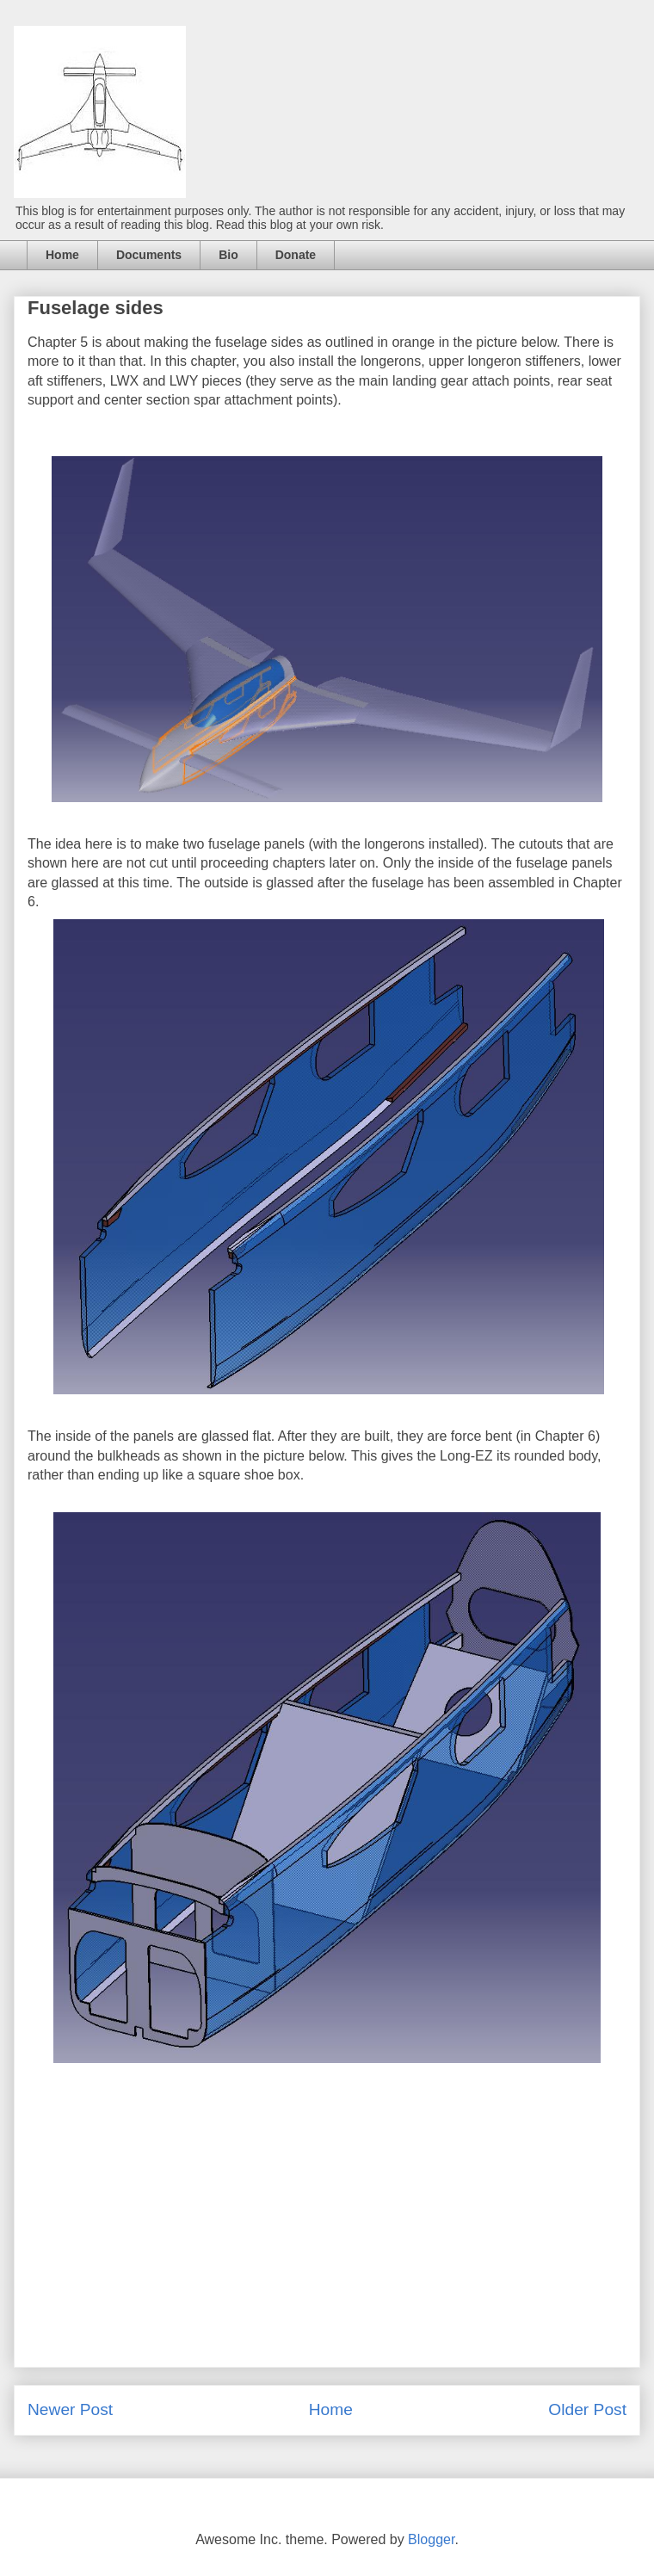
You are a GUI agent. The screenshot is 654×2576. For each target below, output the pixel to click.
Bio (228, 255)
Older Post (587, 2409)
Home (62, 255)
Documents (149, 255)
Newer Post (70, 2409)
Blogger (431, 2539)
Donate (295, 255)
